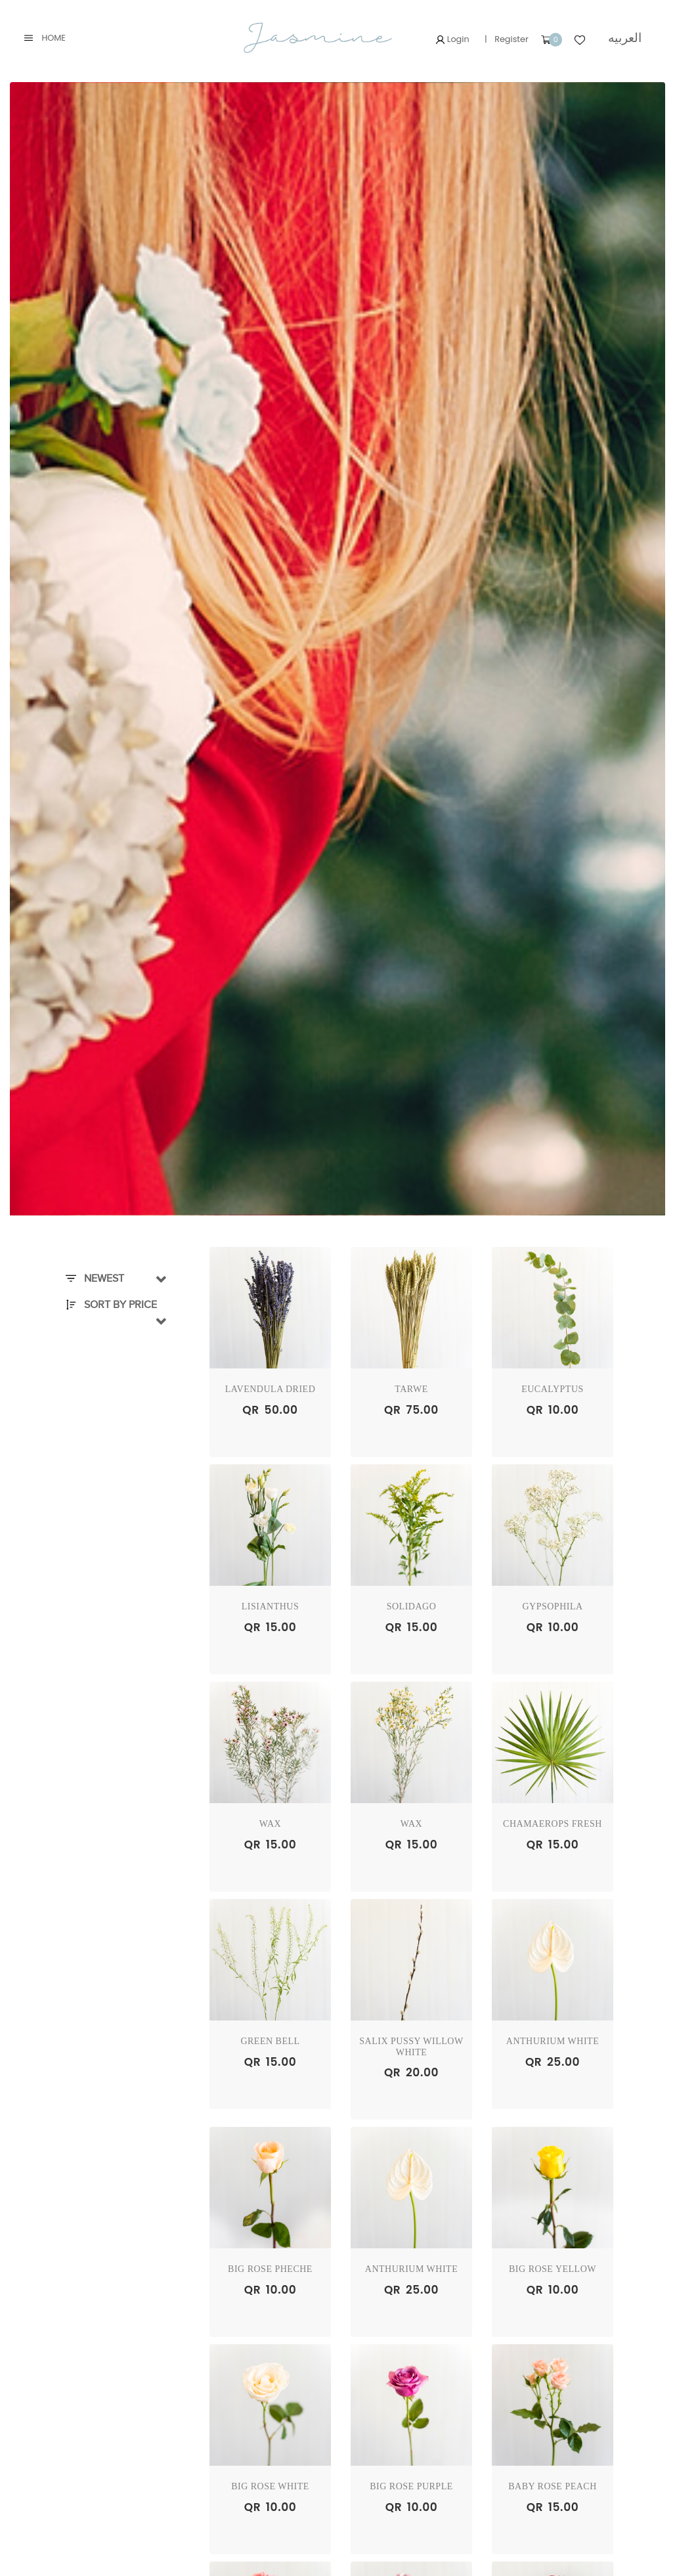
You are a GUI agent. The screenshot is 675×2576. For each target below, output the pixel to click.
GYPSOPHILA (552, 1606)
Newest (95, 1278)
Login (452, 39)
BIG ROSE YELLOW (552, 2269)
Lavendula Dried (270, 1389)
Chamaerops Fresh (552, 1824)
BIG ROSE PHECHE (270, 2269)
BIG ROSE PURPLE (411, 2486)
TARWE (411, 1389)
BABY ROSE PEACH (552, 2486)
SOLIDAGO (412, 1606)
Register (511, 39)
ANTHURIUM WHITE (552, 2041)
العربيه (625, 38)
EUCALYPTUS (552, 1389)
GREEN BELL (269, 2041)
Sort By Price (111, 1304)
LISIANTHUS (270, 1606)
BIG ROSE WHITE (270, 2486)
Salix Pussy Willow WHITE (411, 2046)
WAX (270, 1824)
